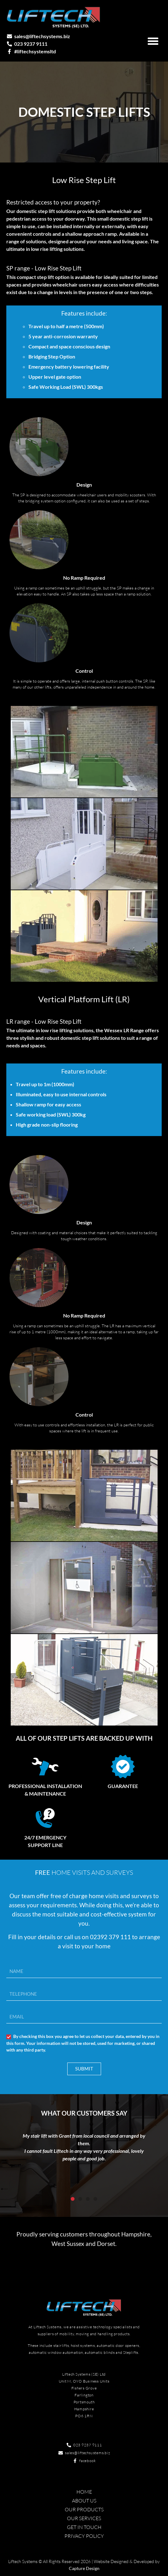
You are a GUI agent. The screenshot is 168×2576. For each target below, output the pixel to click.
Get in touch (84, 2527)
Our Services (84, 2518)
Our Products (84, 2509)
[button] (153, 41)
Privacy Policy (84, 2536)
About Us (84, 2500)
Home (84, 2492)
